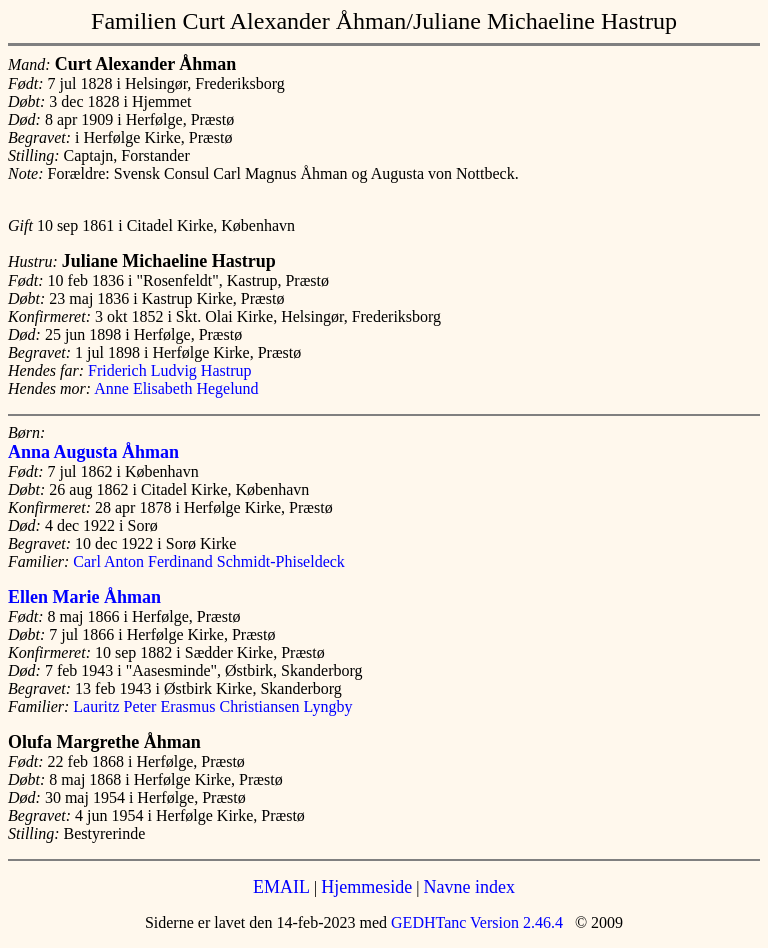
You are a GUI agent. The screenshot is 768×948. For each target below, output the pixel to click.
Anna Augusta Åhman (93, 452)
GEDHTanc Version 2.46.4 (475, 922)
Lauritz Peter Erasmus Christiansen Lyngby (212, 706)
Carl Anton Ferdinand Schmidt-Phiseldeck (209, 561)
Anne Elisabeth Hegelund (176, 388)
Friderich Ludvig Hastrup (170, 370)
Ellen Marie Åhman (84, 597)
